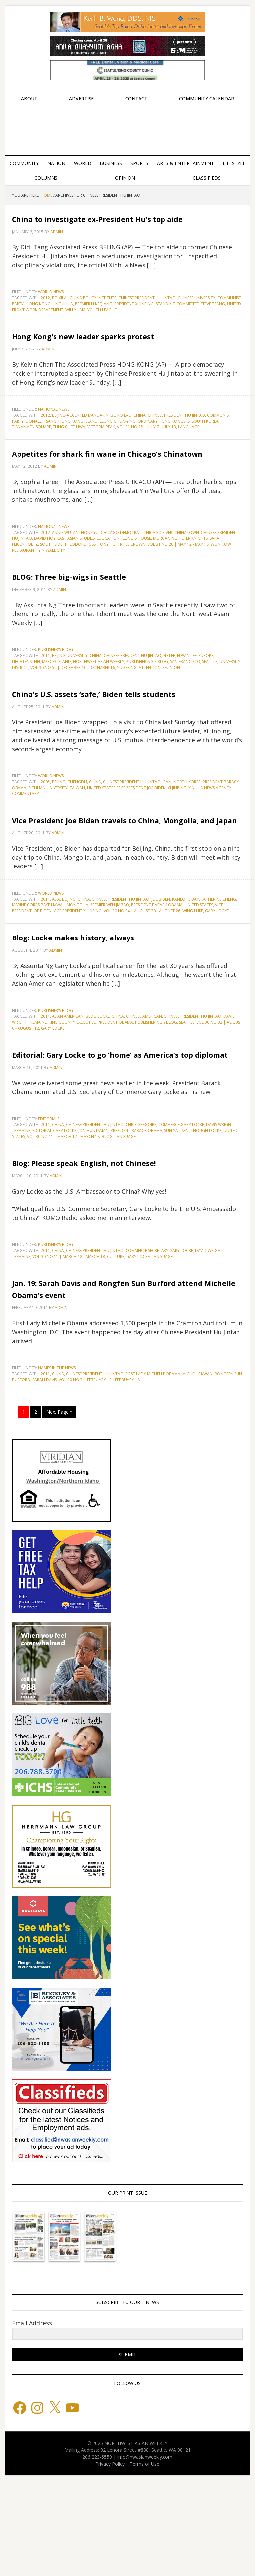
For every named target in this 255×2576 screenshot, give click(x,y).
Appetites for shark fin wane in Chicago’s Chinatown (105, 482)
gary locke (217, 970)
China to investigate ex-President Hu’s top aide (126, 223)
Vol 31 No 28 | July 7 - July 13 (146, 451)
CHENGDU (77, 829)
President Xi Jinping (134, 315)
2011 (45, 691)
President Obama (115, 1082)
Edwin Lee (187, 691)
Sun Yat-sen (176, 1202)
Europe (206, 691)
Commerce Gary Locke (181, 1196)
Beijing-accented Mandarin (80, 439)
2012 (45, 310)
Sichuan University (48, 835)
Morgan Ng (165, 574)
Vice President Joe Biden (141, 835)
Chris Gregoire (141, 1196)
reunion (171, 703)
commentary (25, 841)
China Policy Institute (93, 310)
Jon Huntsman (93, 1202)
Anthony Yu (86, 568)
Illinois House (136, 574)
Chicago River (157, 568)
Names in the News (57, 1463)
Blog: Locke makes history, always (113, 995)
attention (150, 703)
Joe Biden (160, 958)
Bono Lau (121, 439)
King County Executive (72, 1082)
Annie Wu (61, 568)
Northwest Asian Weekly (127, 128)
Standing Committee (177, 315)
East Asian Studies (76, 574)
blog (107, 1208)
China (139, 439)
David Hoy (44, 574)
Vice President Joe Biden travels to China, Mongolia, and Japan (114, 872)
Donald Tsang (41, 445)
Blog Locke (98, 1076)
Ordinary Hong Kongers (164, 445)
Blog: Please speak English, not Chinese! (103, 1239)
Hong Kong (38, 315)
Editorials (48, 1190)
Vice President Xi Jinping (78, 970)
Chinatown (186, 568)
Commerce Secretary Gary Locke (159, 1334)
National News (53, 433)
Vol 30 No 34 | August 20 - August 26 (142, 970)
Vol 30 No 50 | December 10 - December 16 (72, 703)
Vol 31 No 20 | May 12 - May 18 (178, 580)
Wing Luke (192, 970)
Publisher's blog (55, 685)
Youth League (102, 321)
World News (51, 304)
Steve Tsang (212, 315)
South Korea (205, 445)
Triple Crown (131, 580)
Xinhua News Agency (209, 835)
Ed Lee (169, 691)
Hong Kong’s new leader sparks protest (105, 353)
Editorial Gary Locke (54, 1202)
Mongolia (77, 964)
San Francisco (185, 697)
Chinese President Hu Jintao (147, 310)
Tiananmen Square (31, 451)
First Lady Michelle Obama (153, 1469)
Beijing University (70, 691)
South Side (51, 580)
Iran (167, 829)
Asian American (68, 1076)
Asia (56, 958)
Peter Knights (193, 574)
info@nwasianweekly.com (144, 2552)
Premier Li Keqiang (93, 315)
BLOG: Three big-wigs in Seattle (105, 611)
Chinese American (144, 1076)
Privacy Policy (110, 2559)
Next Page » (59, 1507)
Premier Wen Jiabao (109, 964)
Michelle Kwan (197, 1469)
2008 (45, 829)
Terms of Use (144, 2559)
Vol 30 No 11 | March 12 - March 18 (63, 1208)
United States (101, 835)
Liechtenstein (26, 697)
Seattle (209, 697)
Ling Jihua (63, 315)
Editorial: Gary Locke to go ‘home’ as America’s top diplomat (120, 1119)
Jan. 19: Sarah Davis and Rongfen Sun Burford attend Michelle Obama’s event (122, 1377)
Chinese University (196, 310)
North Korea (187, 829)
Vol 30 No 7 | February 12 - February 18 (99, 1475)
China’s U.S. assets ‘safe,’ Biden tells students (118, 734)
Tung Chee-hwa (69, 451)
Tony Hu (107, 580)
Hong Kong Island (78, 445)
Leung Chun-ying (118, 445)
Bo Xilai (60, 310)
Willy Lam (75, 321)
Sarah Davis (44, 1475)
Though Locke (206, 1202)
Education (108, 574)
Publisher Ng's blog (147, 697)
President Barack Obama (157, 964)
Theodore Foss (80, 580)
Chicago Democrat (121, 568)
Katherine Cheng (218, 958)
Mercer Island (56, 697)
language (188, 451)
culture (115, 1340)
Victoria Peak (101, 451)
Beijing (58, 829)
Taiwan (77, 835)
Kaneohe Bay (185, 958)
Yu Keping (127, 703)
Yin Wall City (51, 586)
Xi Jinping (177, 835)
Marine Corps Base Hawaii (38, 964)
